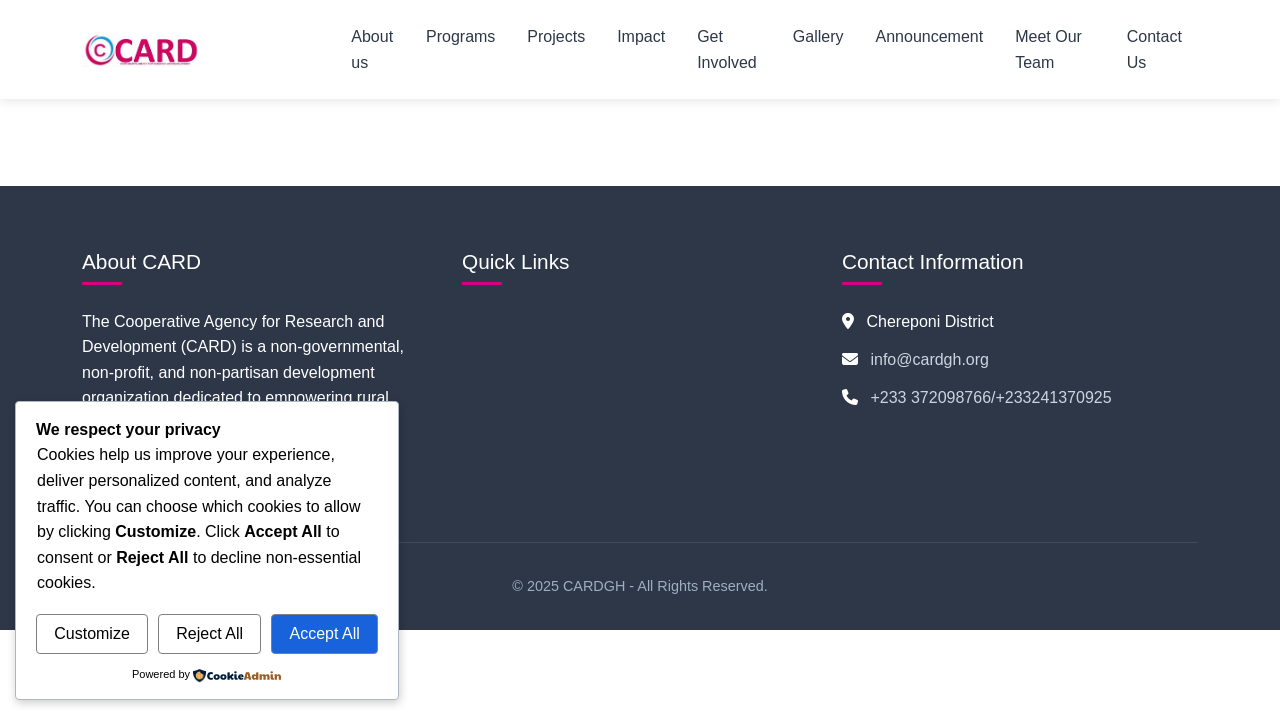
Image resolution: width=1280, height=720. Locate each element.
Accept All (324, 633)
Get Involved (727, 49)
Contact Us (1154, 49)
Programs (460, 36)
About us (372, 49)
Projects (556, 36)
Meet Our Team (1048, 49)
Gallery (818, 36)
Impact (641, 36)
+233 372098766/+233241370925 (990, 397)
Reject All (209, 633)
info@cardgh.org (929, 359)
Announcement (930, 36)
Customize (92, 633)
